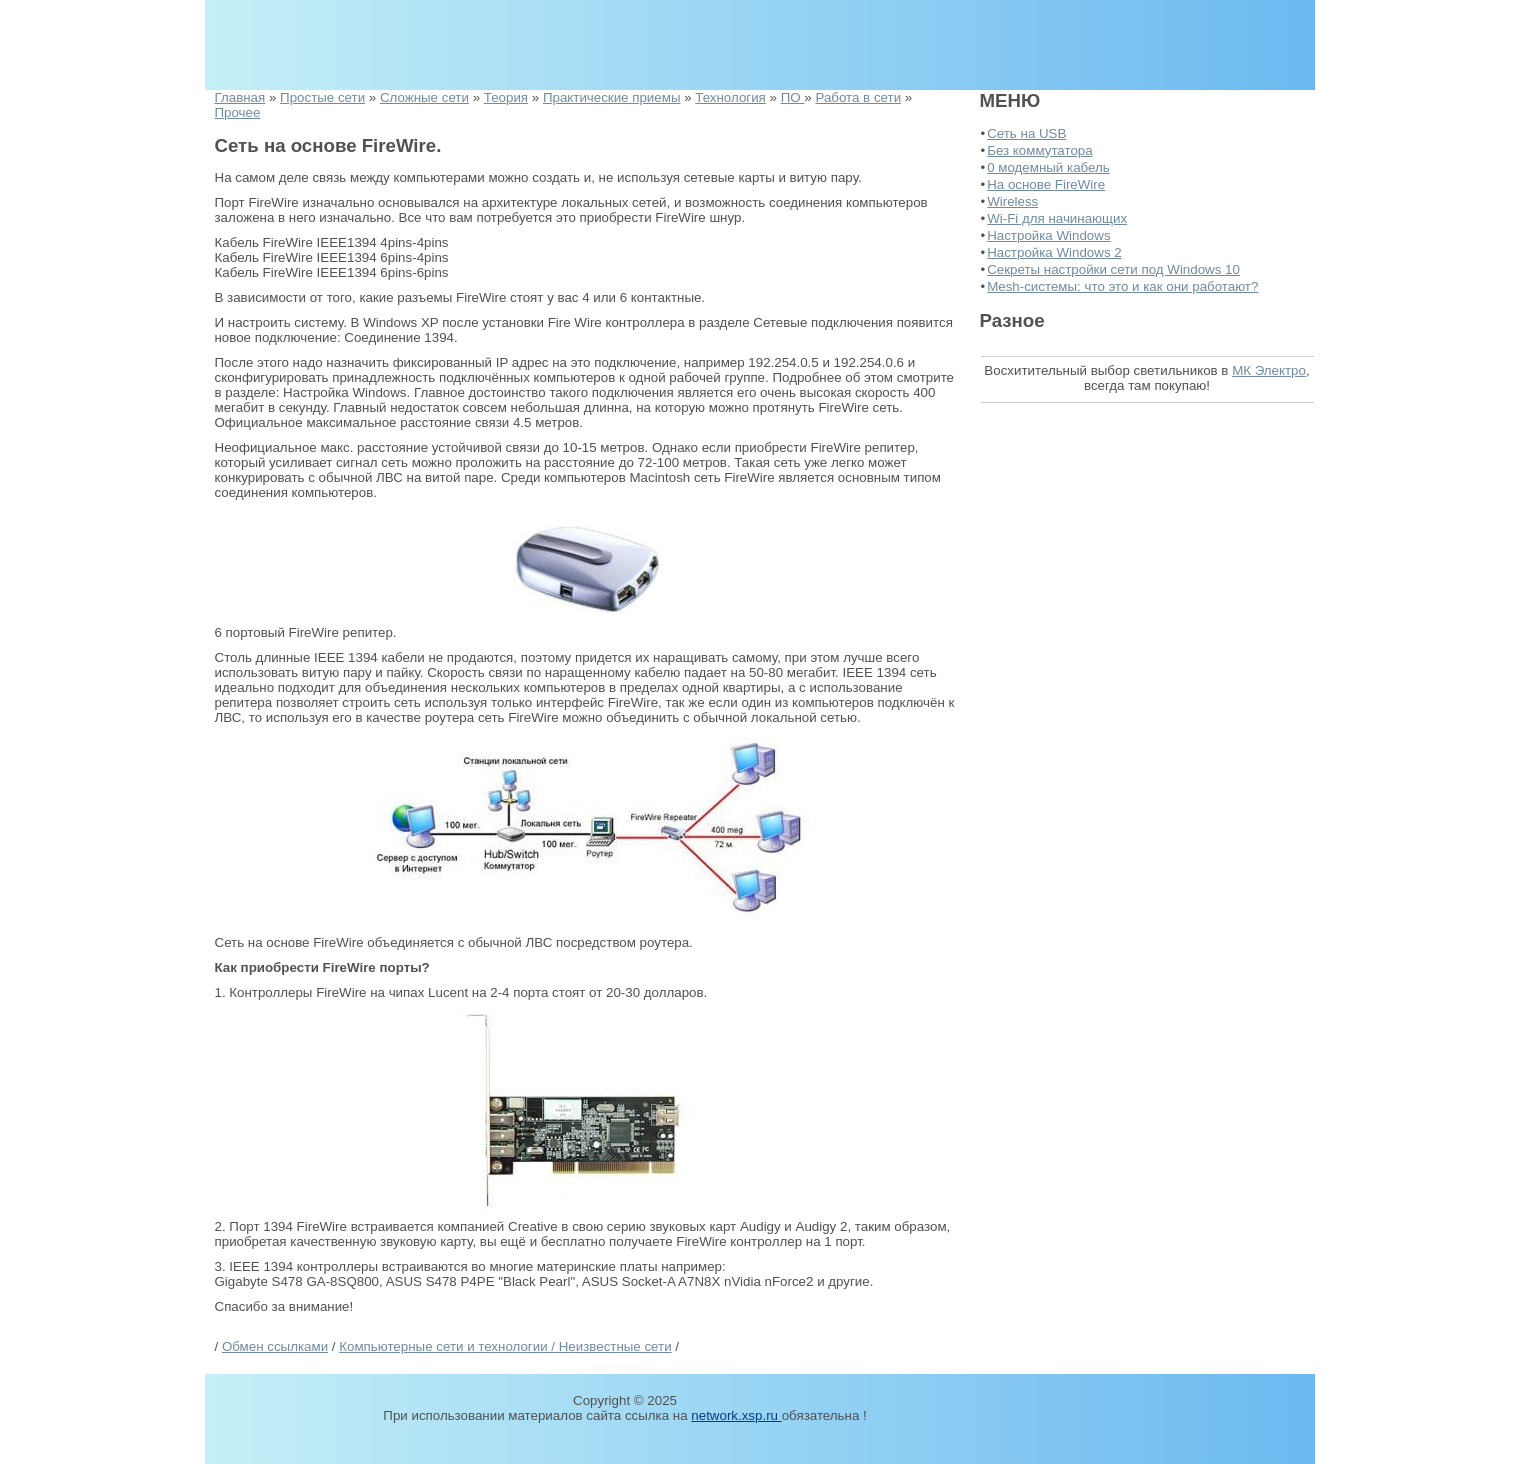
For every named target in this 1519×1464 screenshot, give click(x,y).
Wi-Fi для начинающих (1057, 218)
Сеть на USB (1026, 133)
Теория (506, 97)
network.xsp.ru (736, 1415)
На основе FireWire (1046, 184)
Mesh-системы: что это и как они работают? (1122, 286)
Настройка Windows (1048, 235)
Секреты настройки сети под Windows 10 (1113, 269)
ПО (793, 97)
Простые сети (322, 97)
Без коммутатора (1039, 150)
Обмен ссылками (275, 1346)
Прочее (238, 112)
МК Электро (1269, 370)
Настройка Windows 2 (1054, 252)
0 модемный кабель (1048, 167)
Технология (730, 97)
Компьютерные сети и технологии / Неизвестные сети (505, 1346)
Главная (240, 97)
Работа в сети (858, 97)
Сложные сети (424, 97)
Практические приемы (612, 97)
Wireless (1012, 201)
